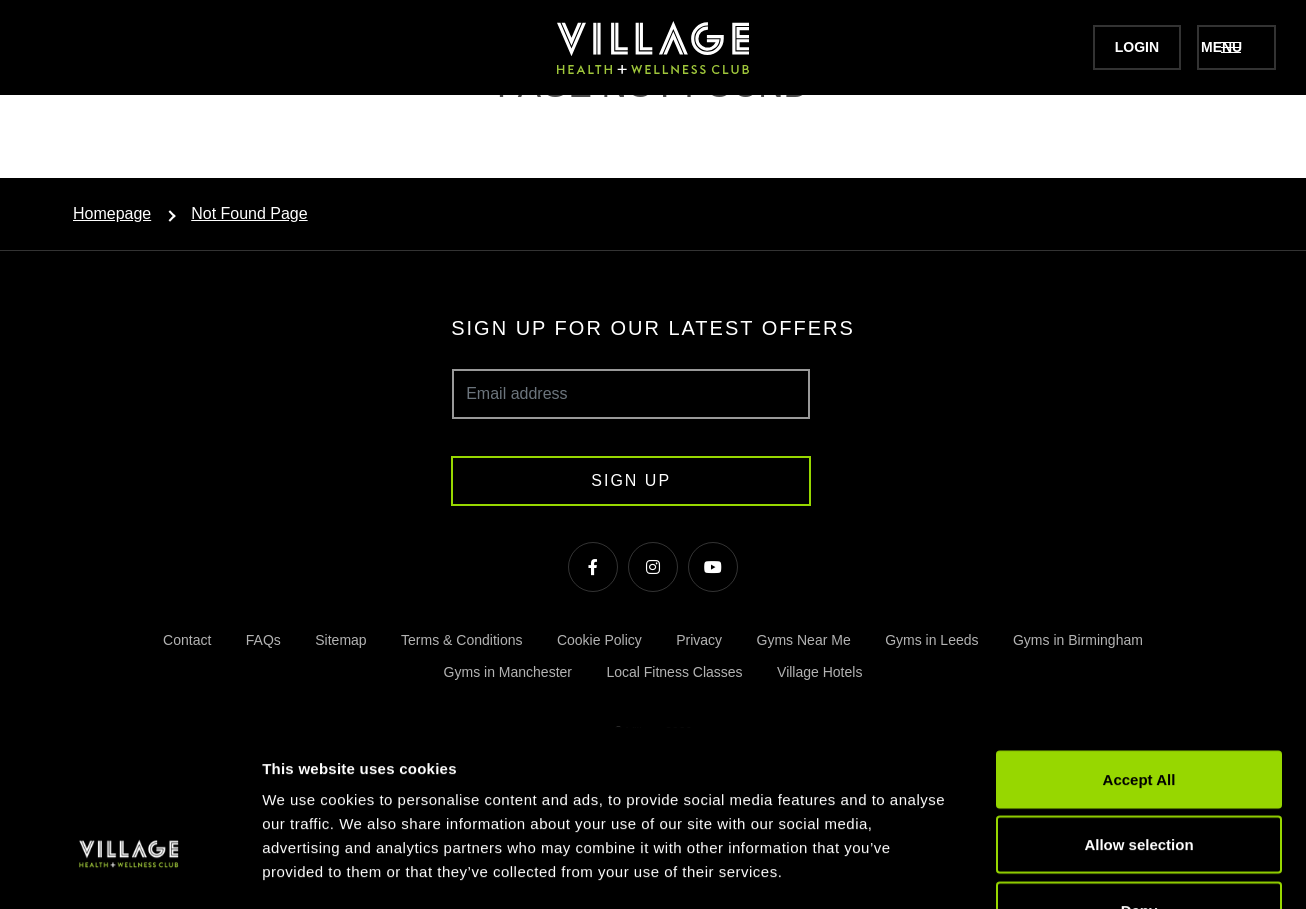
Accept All (1139, 646)
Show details (1049, 869)
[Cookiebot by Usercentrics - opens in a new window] (129, 870)
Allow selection (1138, 712)
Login (1095, 47)
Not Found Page (249, 213)
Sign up (631, 480)
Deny (1139, 777)
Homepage (112, 213)
